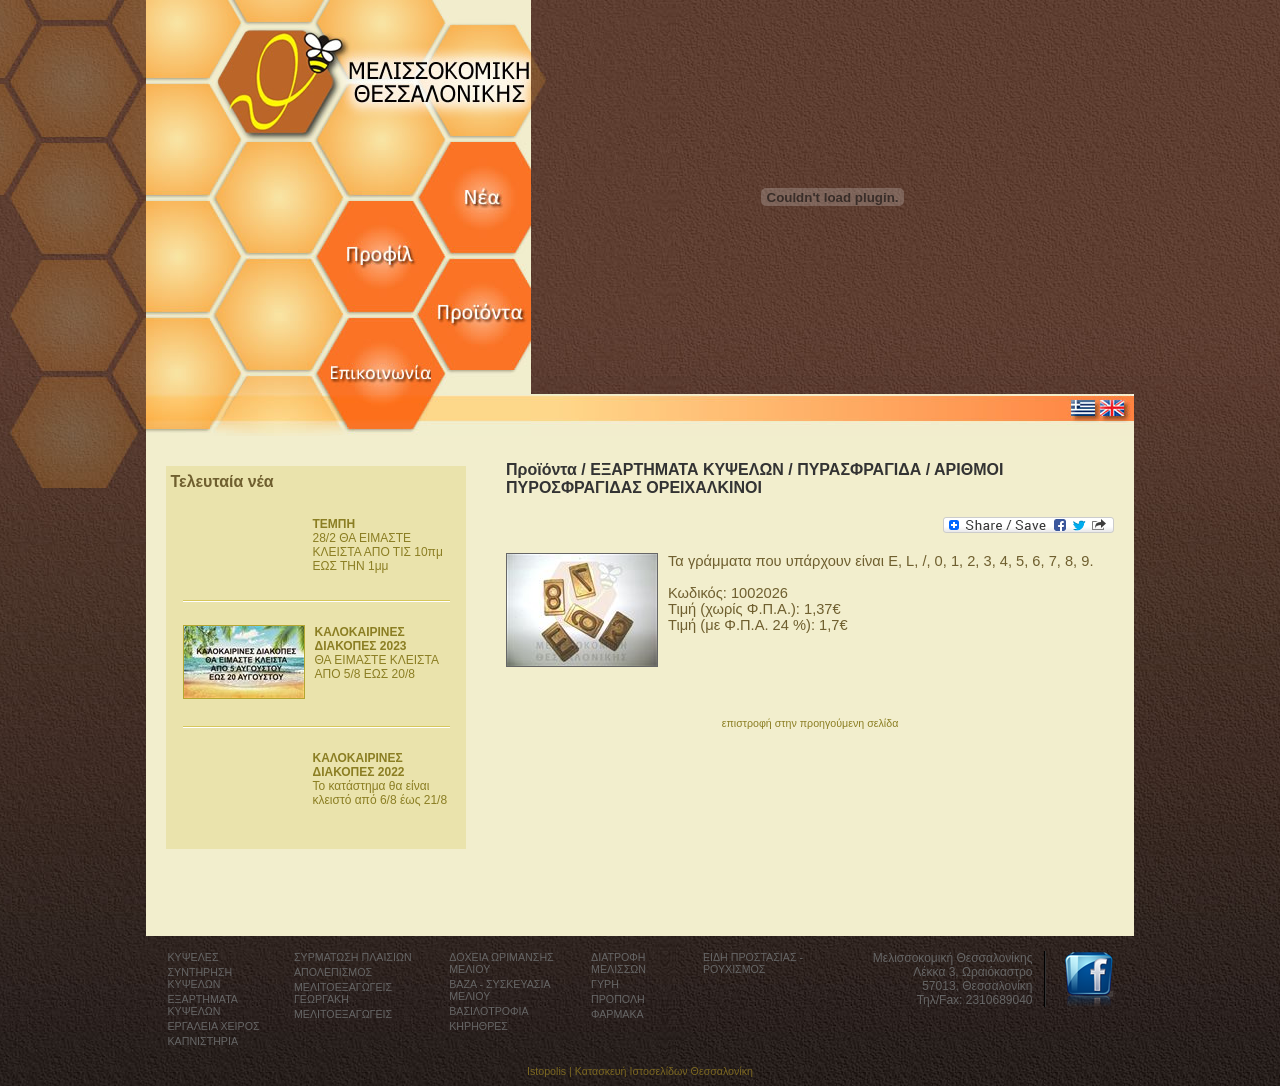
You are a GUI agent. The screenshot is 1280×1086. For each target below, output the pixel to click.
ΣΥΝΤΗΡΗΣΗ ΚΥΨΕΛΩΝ (200, 978)
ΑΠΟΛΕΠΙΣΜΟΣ (333, 972)
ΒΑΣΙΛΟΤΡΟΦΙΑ (488, 1011)
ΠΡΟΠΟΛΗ (618, 999)
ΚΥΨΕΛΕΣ (193, 957)
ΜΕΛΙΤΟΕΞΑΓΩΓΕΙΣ (343, 1014)
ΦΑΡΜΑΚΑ (617, 1014)
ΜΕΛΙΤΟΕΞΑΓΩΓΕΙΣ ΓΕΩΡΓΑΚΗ (343, 993)
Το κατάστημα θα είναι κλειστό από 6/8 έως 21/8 (380, 779)
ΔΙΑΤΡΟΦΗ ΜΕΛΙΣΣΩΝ (618, 963)
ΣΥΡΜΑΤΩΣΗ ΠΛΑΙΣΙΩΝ (353, 957)
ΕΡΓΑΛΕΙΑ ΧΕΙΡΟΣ (214, 1026)
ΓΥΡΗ (605, 984)
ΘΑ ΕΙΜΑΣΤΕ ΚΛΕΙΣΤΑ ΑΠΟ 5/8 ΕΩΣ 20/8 (377, 653)
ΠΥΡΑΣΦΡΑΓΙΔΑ (859, 469)
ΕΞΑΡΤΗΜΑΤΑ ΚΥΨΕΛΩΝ (687, 469)
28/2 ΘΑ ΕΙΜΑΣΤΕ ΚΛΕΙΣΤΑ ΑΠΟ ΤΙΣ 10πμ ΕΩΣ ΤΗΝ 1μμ (378, 545)
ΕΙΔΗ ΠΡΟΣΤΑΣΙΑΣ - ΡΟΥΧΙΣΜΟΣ (753, 963)
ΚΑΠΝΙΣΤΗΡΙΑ (203, 1041)
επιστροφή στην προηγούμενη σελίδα (810, 723)
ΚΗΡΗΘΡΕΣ (478, 1026)
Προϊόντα (541, 469)
